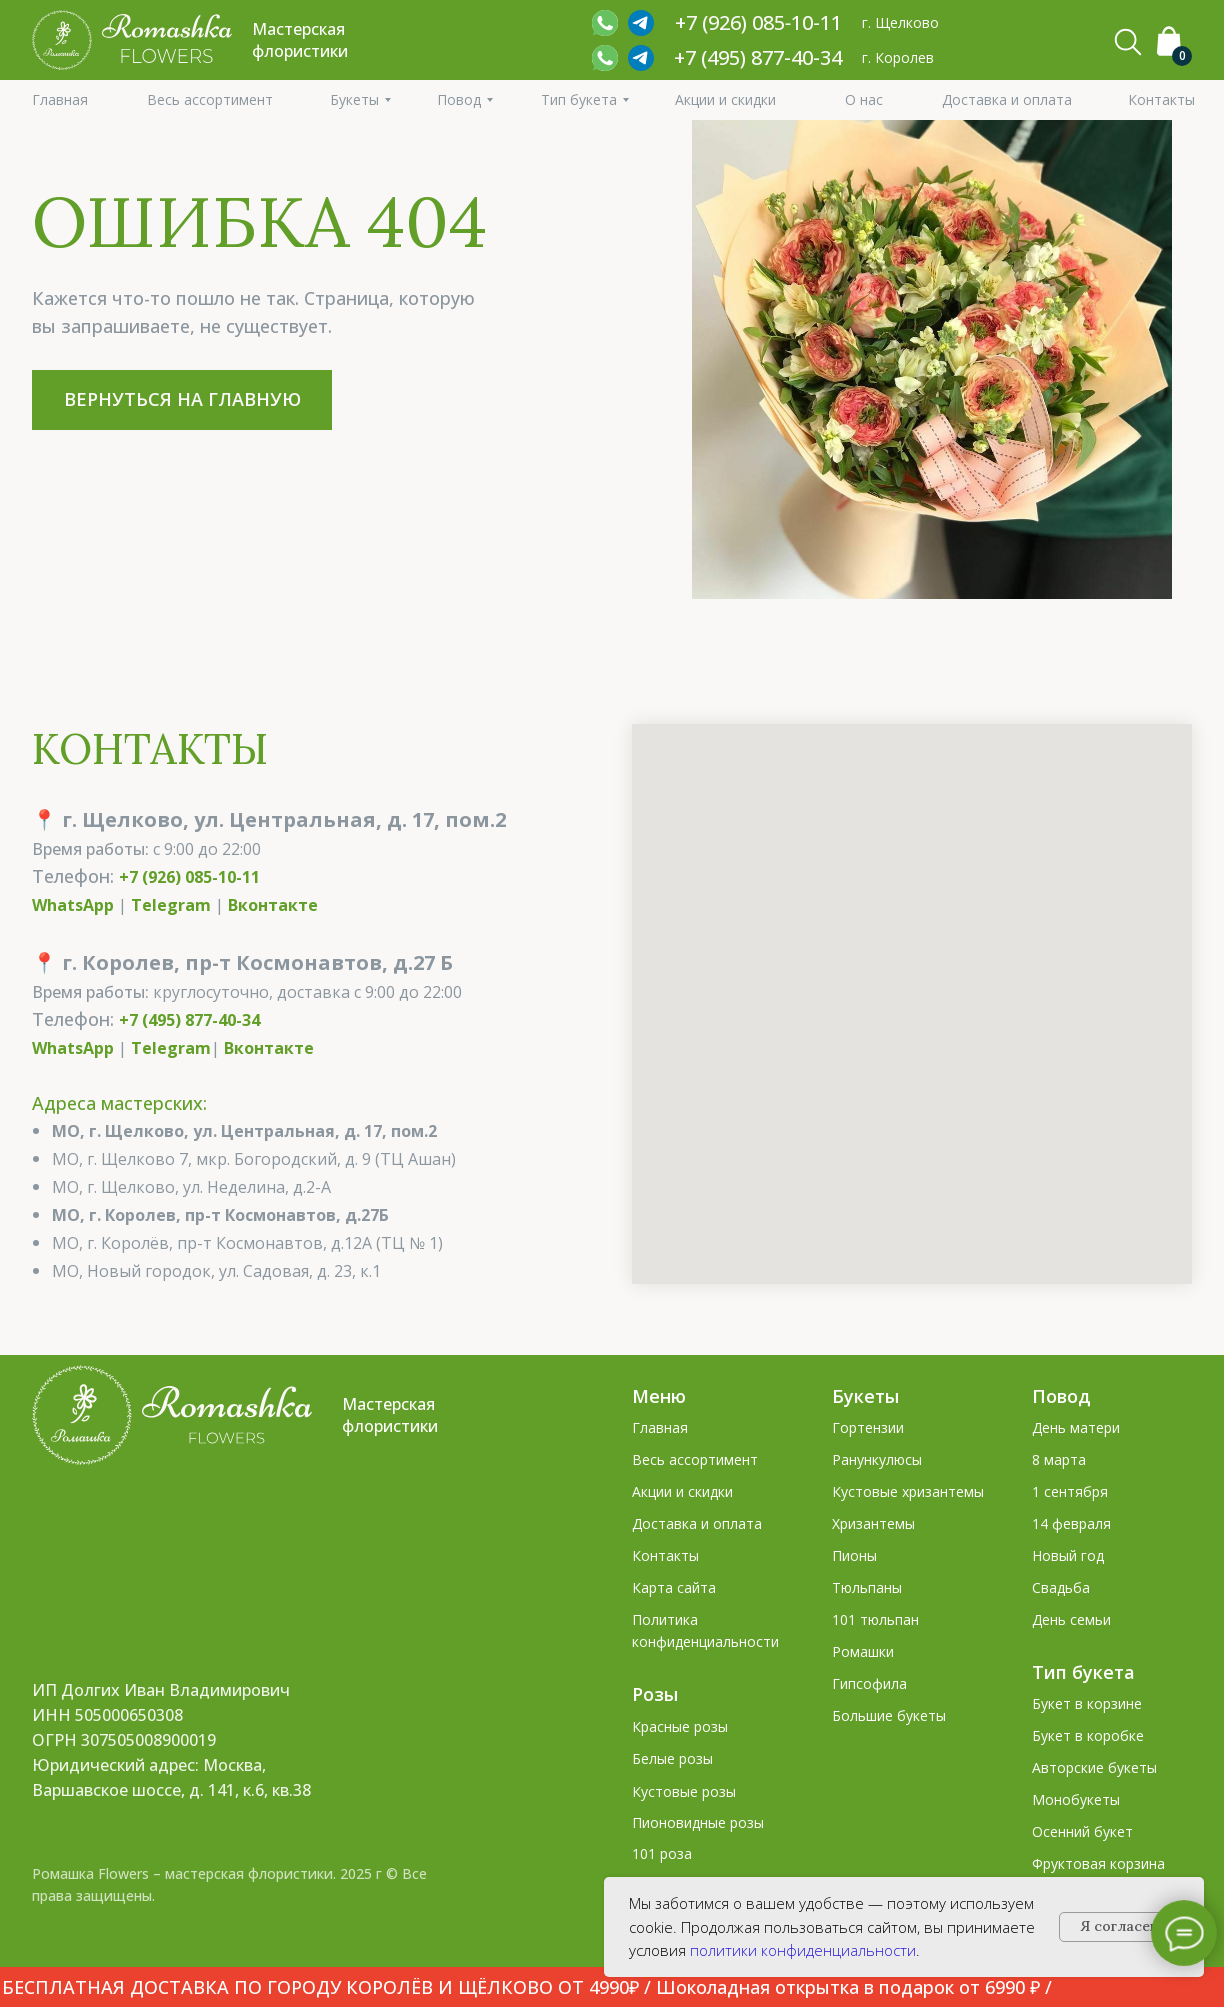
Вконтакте (273, 905)
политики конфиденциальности (803, 1950)
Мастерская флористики (390, 1415)
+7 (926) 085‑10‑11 (758, 22)
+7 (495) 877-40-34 (758, 57)
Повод (1061, 1396)
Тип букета (1083, 1672)
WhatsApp (73, 905)
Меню (659, 1396)
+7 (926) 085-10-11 (189, 877)
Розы (655, 1694)
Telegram (171, 905)
